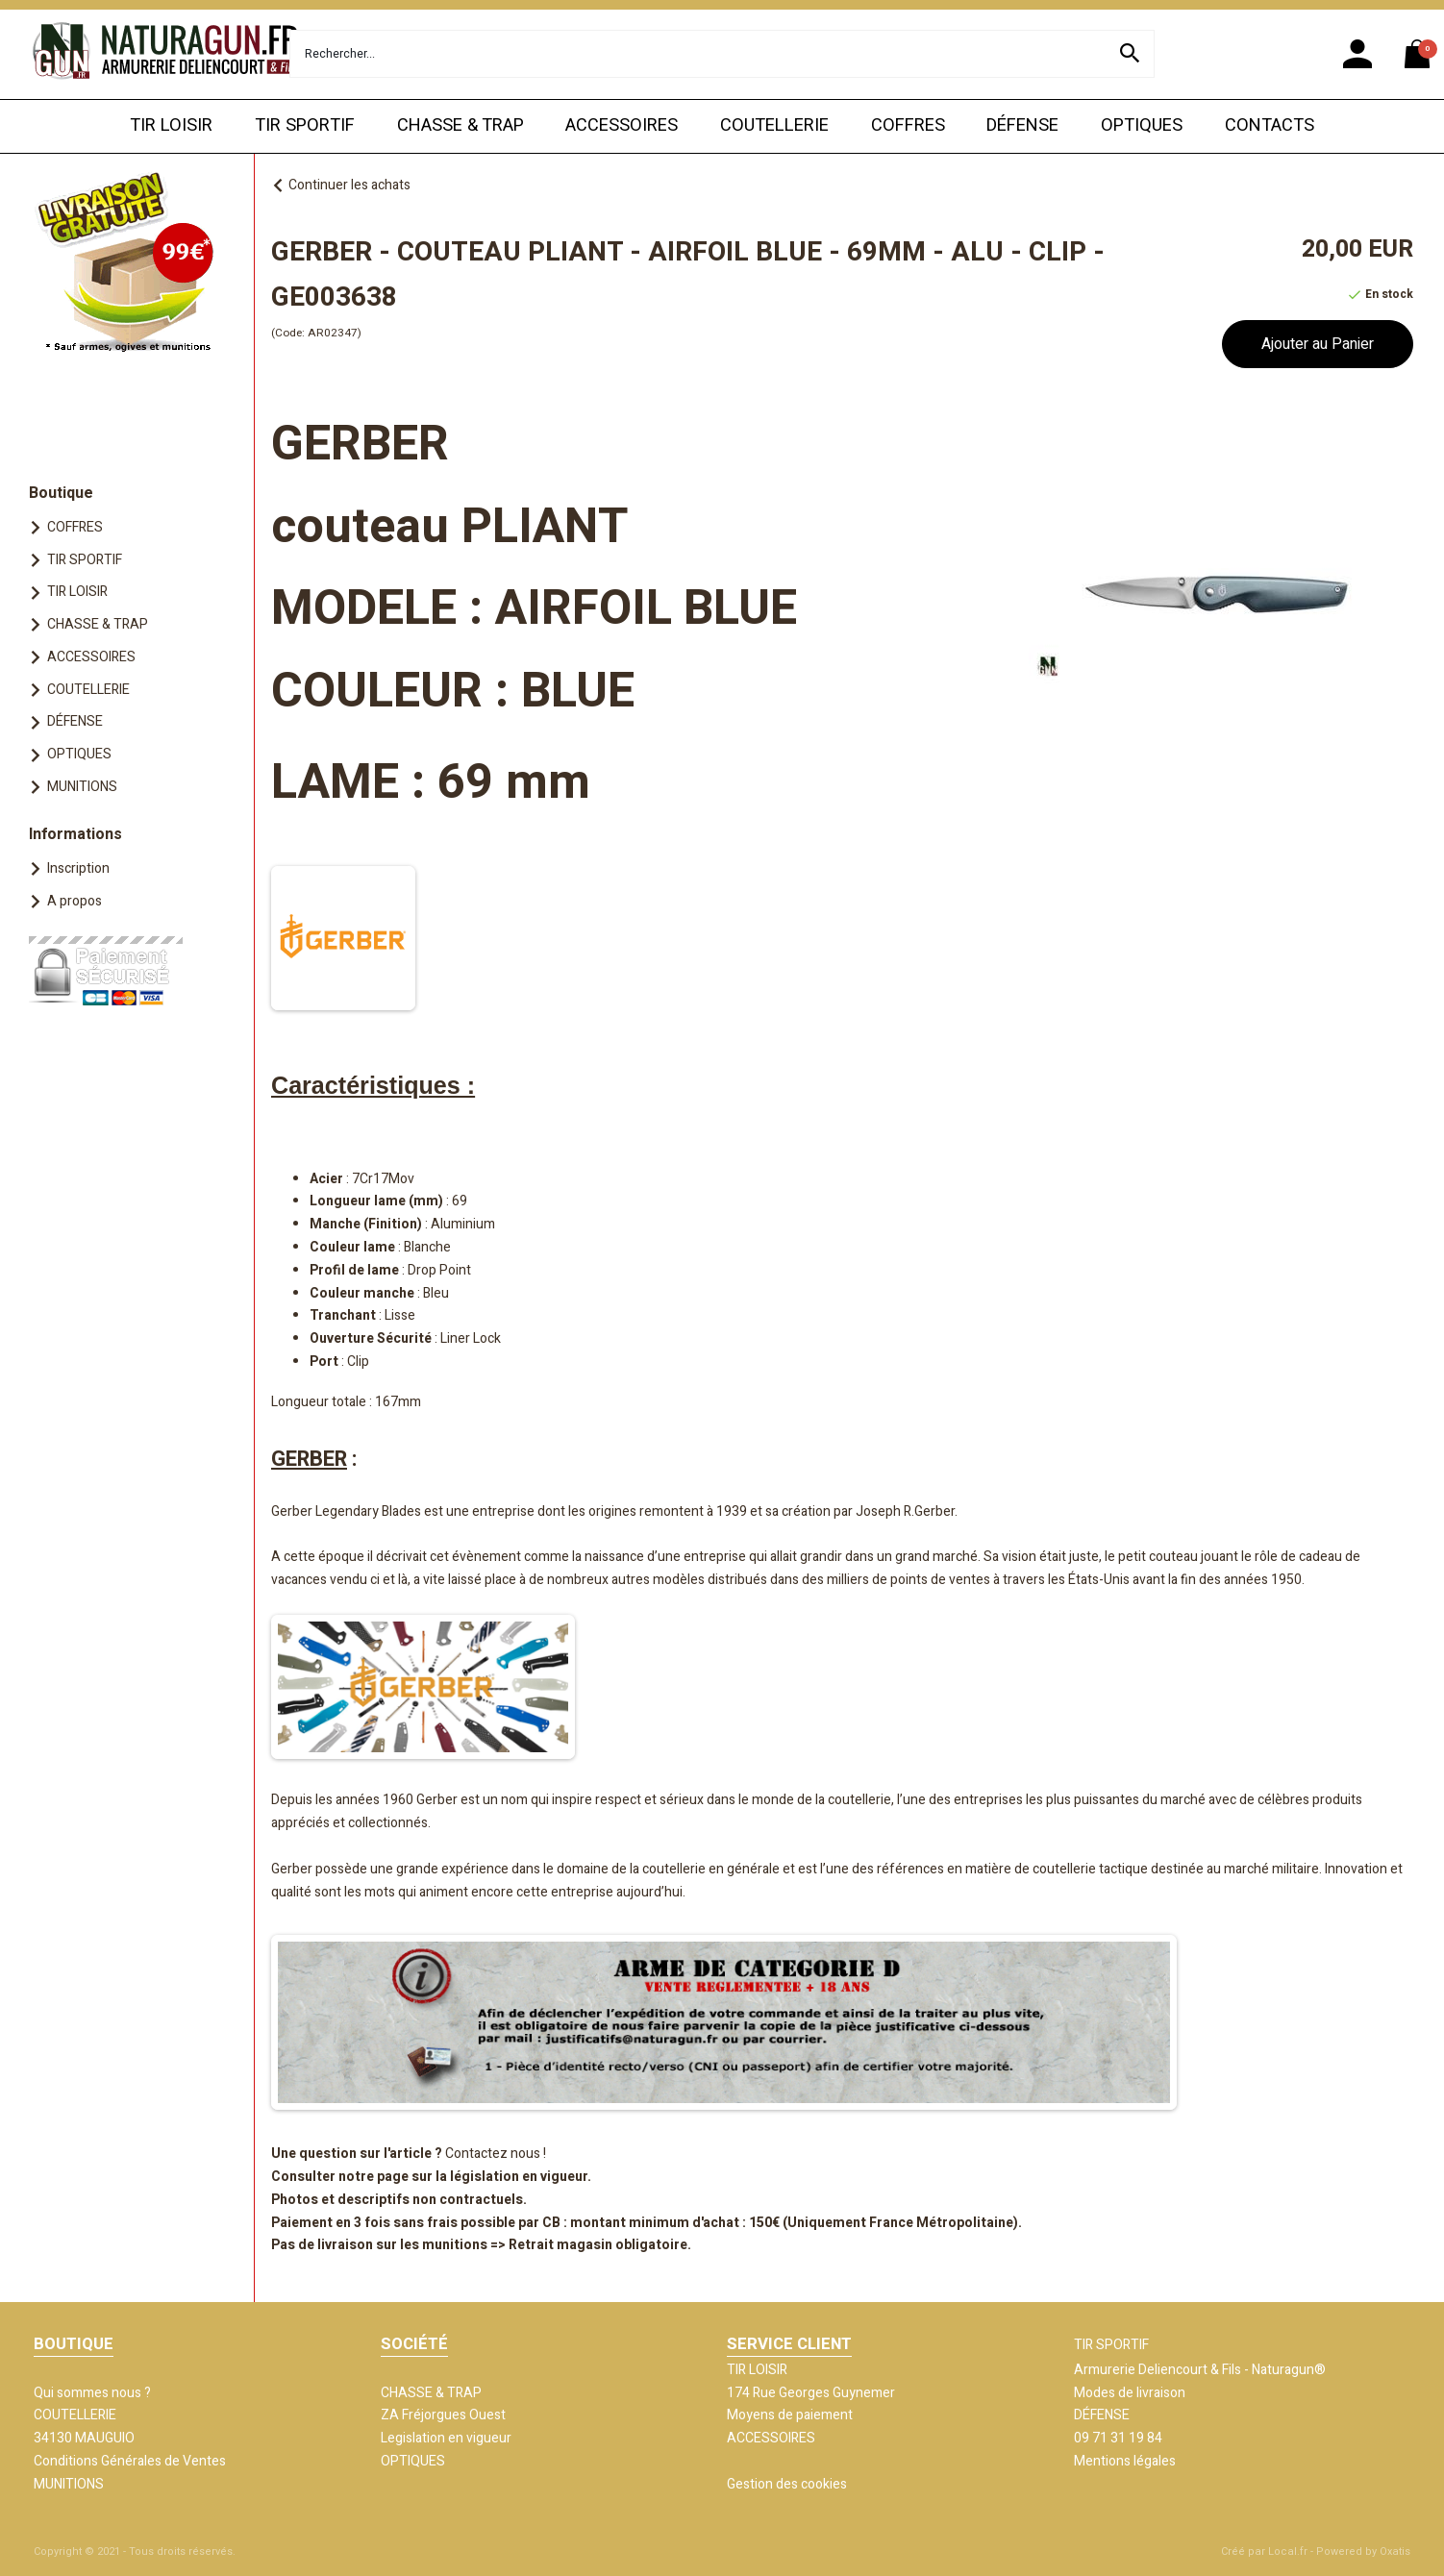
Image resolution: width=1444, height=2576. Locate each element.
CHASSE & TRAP (460, 125)
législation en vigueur (518, 2177)
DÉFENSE (1022, 125)
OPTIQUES (1142, 125)
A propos (74, 901)
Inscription (78, 868)
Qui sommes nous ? (92, 2393)
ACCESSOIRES (621, 125)
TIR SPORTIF (305, 125)
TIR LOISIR (171, 125)
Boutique (61, 493)
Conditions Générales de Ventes (130, 2461)
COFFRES (908, 125)
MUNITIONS (82, 787)
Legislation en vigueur (446, 2438)
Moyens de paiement (790, 2415)
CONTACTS (1269, 125)
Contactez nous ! (495, 2153)
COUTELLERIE (774, 125)
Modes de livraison (1129, 2393)
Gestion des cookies (787, 2484)
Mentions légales (1125, 2461)
